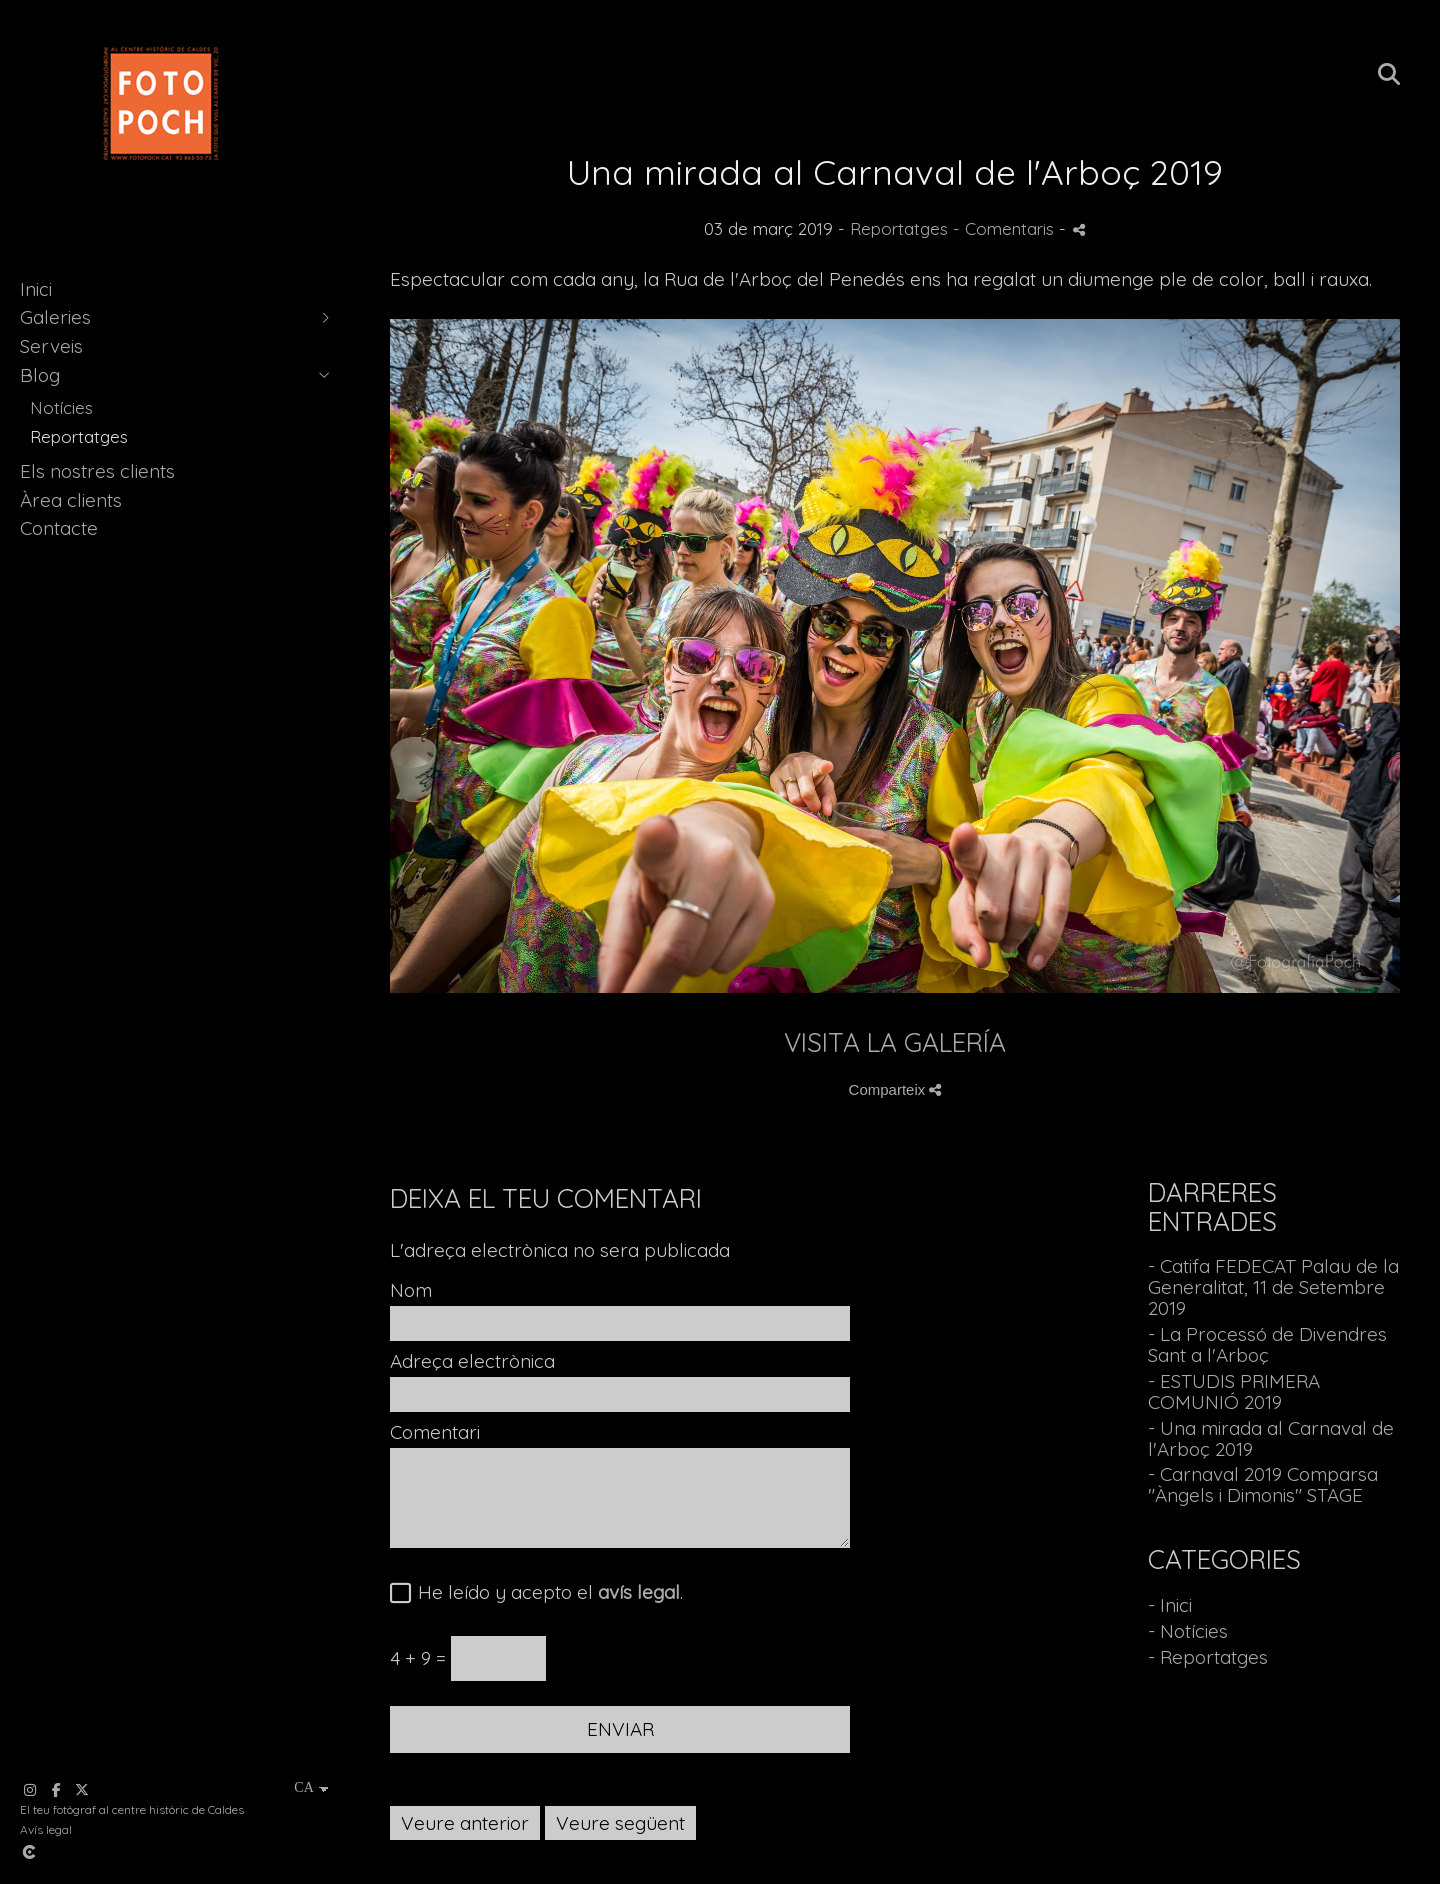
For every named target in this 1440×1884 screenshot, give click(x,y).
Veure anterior (465, 1823)
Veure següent (620, 1823)
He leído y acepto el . (545, 1593)
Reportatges (79, 436)
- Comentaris (1006, 228)
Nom (411, 1290)
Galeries (55, 317)
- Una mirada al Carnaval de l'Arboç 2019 (1271, 1438)
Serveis (51, 346)
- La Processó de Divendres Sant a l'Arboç (1267, 1344)
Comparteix (895, 1089)
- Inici (1170, 1605)
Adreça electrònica (472, 1361)
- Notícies (1188, 1631)
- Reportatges (1208, 1657)
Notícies (61, 407)
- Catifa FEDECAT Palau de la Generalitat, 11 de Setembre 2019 (1273, 1287)
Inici (36, 289)
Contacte (59, 528)
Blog (40, 375)
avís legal (639, 1592)
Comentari (435, 1432)
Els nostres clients (97, 471)
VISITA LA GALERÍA (895, 1042)
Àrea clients (71, 500)
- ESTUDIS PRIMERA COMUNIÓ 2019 (1234, 1391)
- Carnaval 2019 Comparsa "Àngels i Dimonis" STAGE (1263, 1484)
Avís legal (46, 1829)
